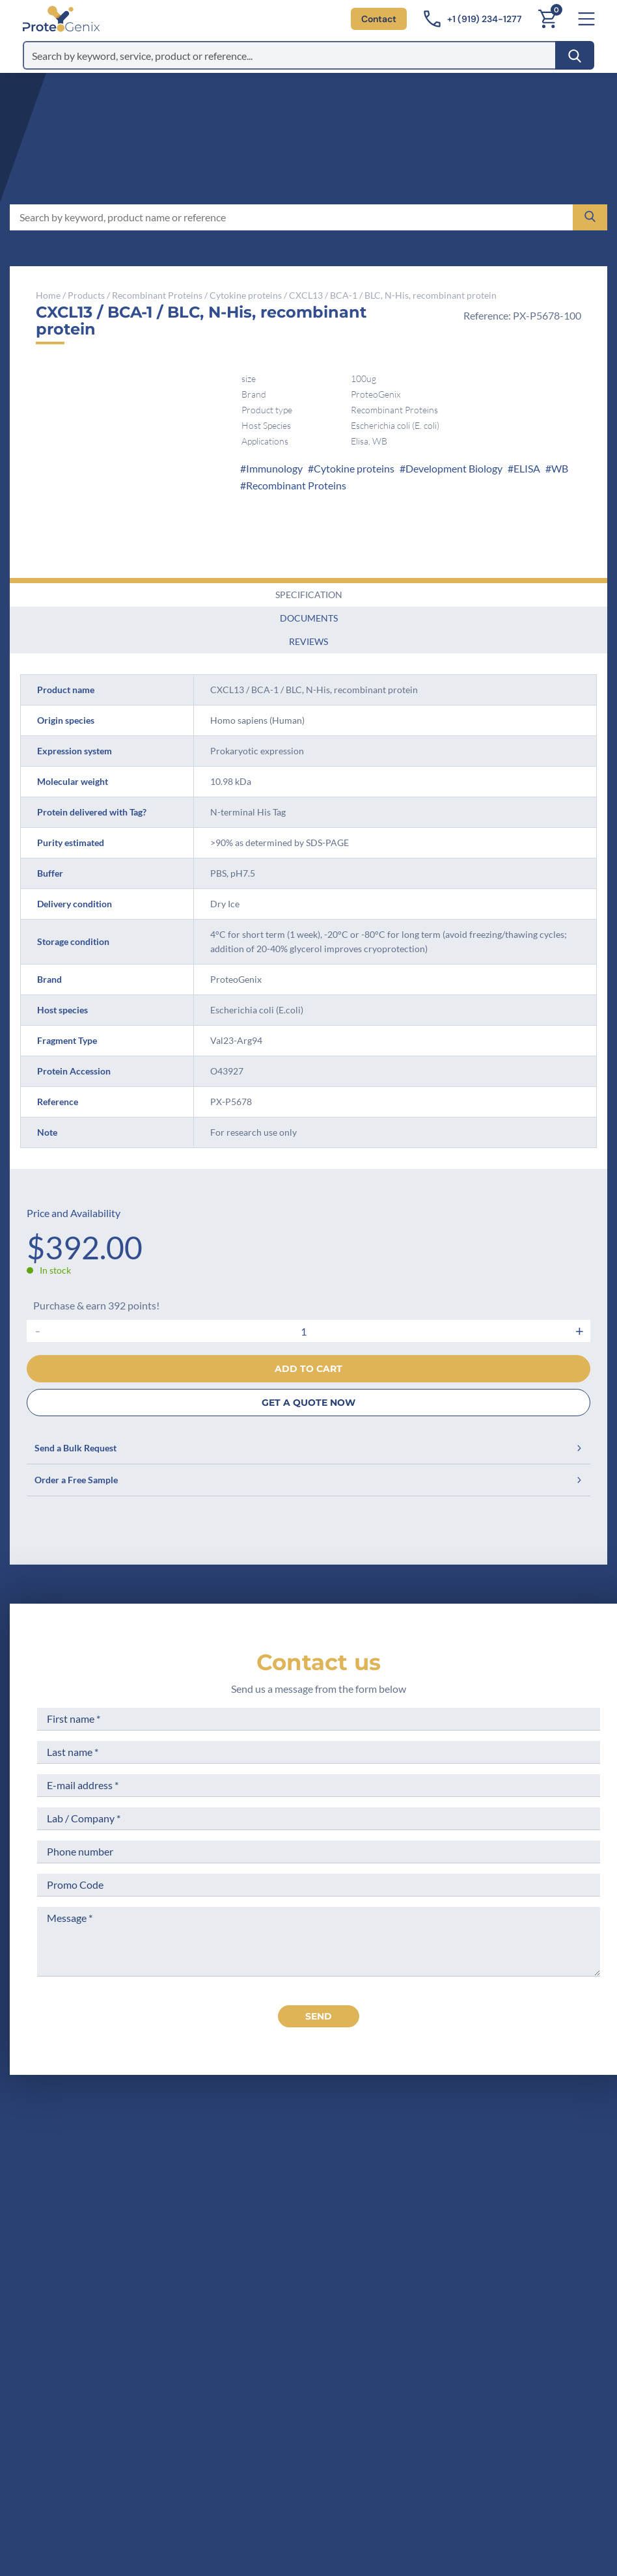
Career (315, 2259)
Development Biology (453, 468)
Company (322, 2186)
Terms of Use (459, 2211)
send (318, 2016)
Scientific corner (338, 2235)
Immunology (274, 468)
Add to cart (308, 1369)
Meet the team (334, 2211)
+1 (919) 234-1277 (144, 2248)
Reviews (308, 641)
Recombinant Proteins (157, 295)
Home (48, 295)
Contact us (318, 1662)
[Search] (574, 55)
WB (559, 468)
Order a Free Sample (308, 1479)
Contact (378, 19)
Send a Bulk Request (308, 1447)
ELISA (527, 468)
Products (86, 295)
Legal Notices (460, 2186)
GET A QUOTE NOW (308, 1402)
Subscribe (380, 2459)
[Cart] (547, 19)
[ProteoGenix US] (61, 19)
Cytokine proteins (246, 295)
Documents (309, 617)
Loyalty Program (467, 2274)
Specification (308, 594)
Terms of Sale (460, 2162)
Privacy (317, 2283)
